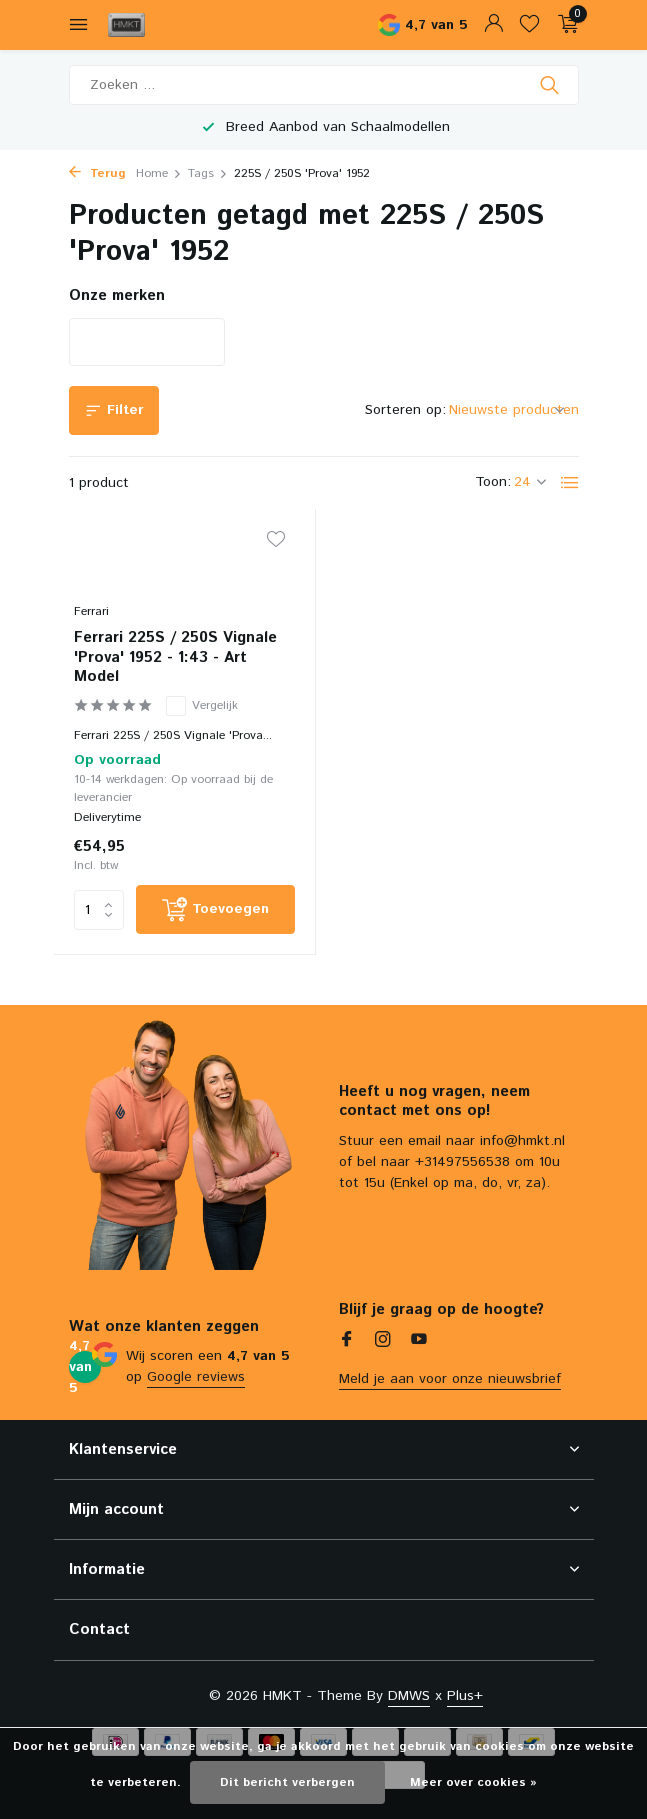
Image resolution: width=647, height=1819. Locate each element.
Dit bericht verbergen (287, 1782)
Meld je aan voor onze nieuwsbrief (450, 1379)
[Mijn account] (493, 25)
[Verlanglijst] (529, 25)
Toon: (493, 482)
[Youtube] (419, 1342)
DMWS (409, 1696)
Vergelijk (202, 706)
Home (159, 173)
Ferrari (91, 611)
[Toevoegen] (216, 909)
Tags (208, 173)
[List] (570, 483)
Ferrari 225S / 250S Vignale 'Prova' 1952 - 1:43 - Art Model (175, 657)
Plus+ (465, 1696)
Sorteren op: (405, 410)
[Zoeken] (324, 85)
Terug (97, 173)
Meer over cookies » (473, 1782)
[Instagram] (383, 1342)
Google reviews (196, 1377)
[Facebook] (347, 1342)
